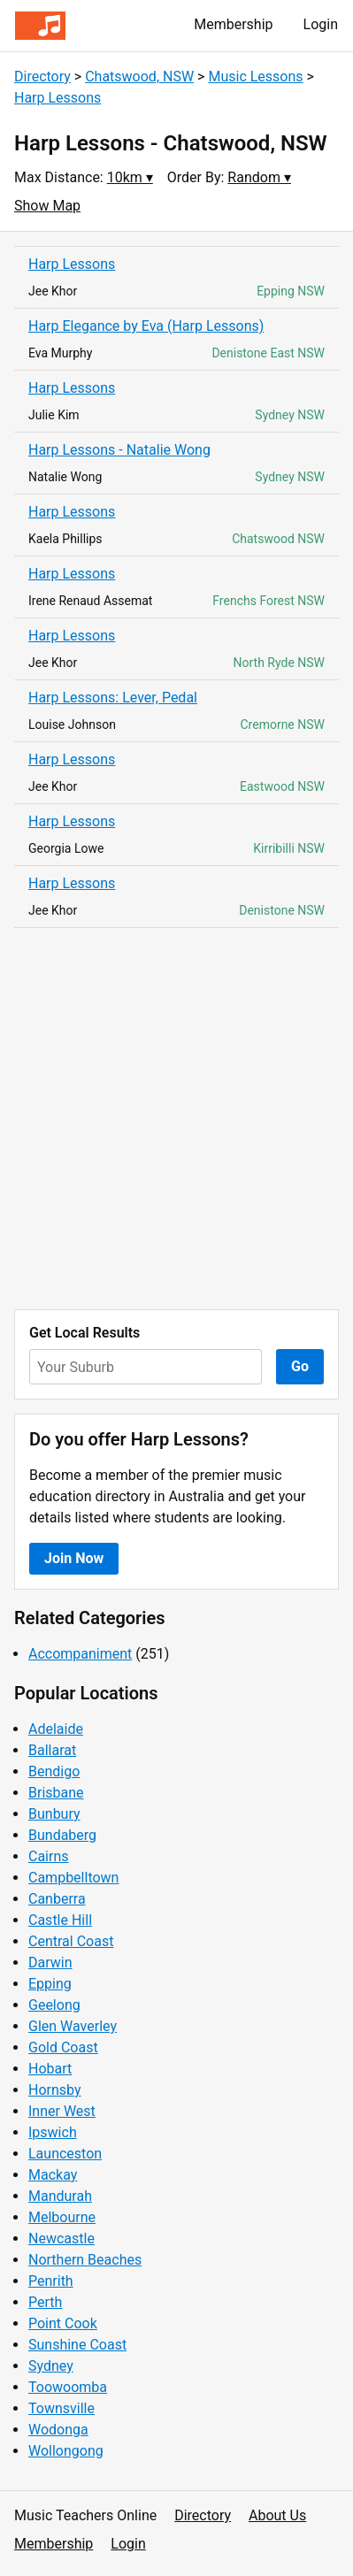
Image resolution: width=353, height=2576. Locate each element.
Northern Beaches (85, 2259)
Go (300, 1366)
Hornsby (54, 2090)
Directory (42, 76)
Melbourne (62, 2217)
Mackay (52, 2174)
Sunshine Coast (77, 2344)
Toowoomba (67, 2387)
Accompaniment (80, 1653)
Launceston (65, 2153)
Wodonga (58, 2429)
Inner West (62, 2111)
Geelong (54, 2005)
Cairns (48, 1856)
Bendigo (54, 1771)
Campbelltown (73, 1877)
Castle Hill (60, 1920)
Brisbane (56, 1792)
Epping (50, 1983)
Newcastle (61, 2238)
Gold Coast (63, 2047)
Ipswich (52, 2132)
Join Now (74, 1558)
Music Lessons (255, 76)
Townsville (61, 2408)
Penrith (50, 2281)
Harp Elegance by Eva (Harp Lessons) (146, 326)
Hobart (50, 2068)
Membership (233, 24)
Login (320, 24)
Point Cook (62, 2323)
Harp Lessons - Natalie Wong (119, 449)
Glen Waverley (72, 2026)
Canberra (57, 1898)
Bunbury (54, 1814)
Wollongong (66, 2450)
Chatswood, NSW (139, 76)
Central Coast (70, 1941)
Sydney (50, 2366)
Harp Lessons (57, 97)
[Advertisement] (176, 1118)
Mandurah (60, 2196)
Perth (45, 2302)
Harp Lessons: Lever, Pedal (112, 697)
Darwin (50, 1962)
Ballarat (52, 1750)
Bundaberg (62, 1835)
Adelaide (55, 1729)
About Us (277, 2515)
